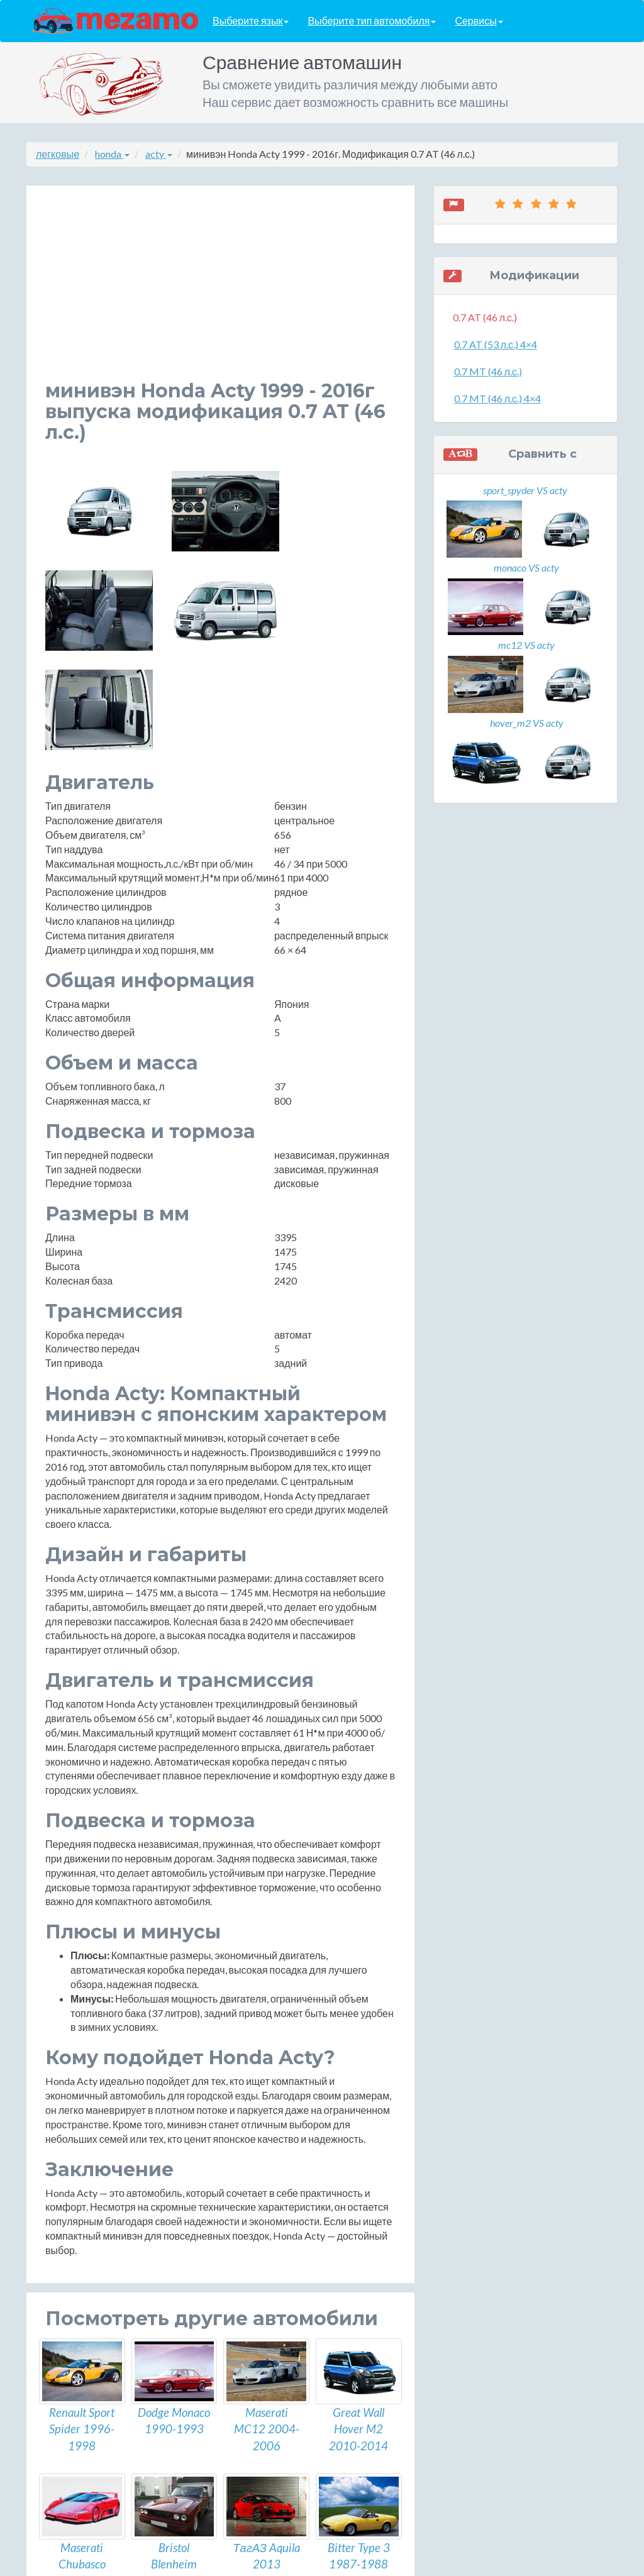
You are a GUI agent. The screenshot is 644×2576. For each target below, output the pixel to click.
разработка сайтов (333, 2562)
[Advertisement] (220, 292)
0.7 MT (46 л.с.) (488, 371)
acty (158, 154)
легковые (57, 154)
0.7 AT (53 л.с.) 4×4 (495, 344)
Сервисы (478, 21)
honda (112, 154)
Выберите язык (251, 21)
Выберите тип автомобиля (372, 21)
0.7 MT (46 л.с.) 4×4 (497, 398)
